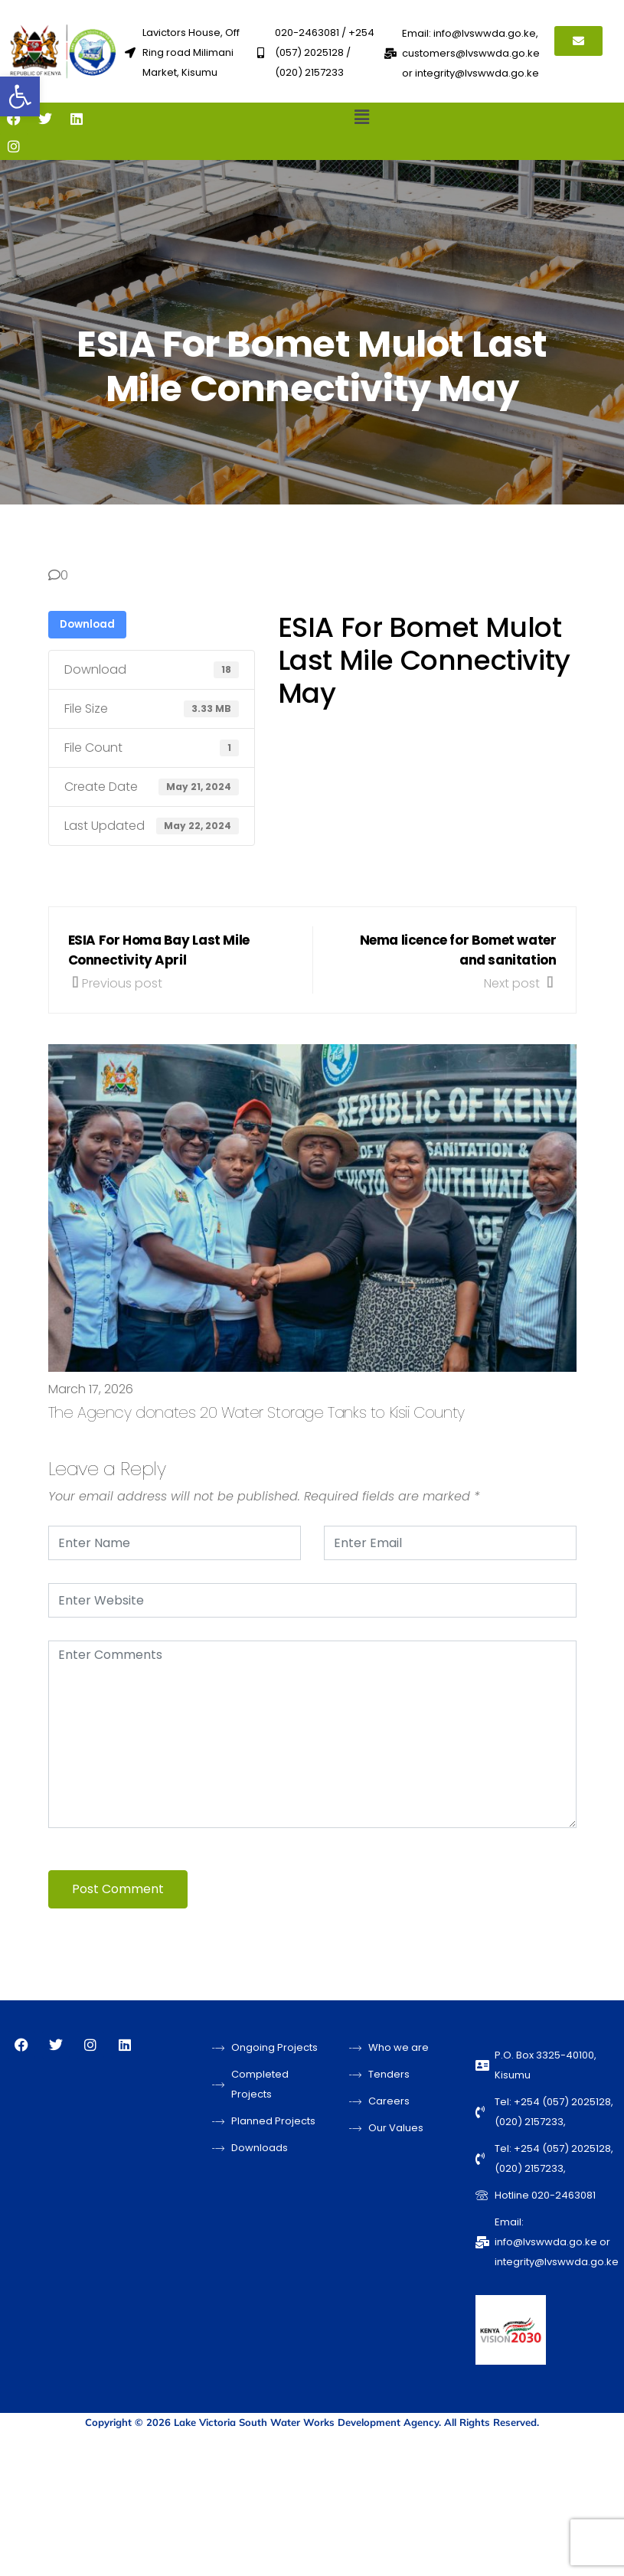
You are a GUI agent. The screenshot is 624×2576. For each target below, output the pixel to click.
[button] (20, 96)
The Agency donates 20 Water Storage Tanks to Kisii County (256, 1412)
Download (87, 624)
